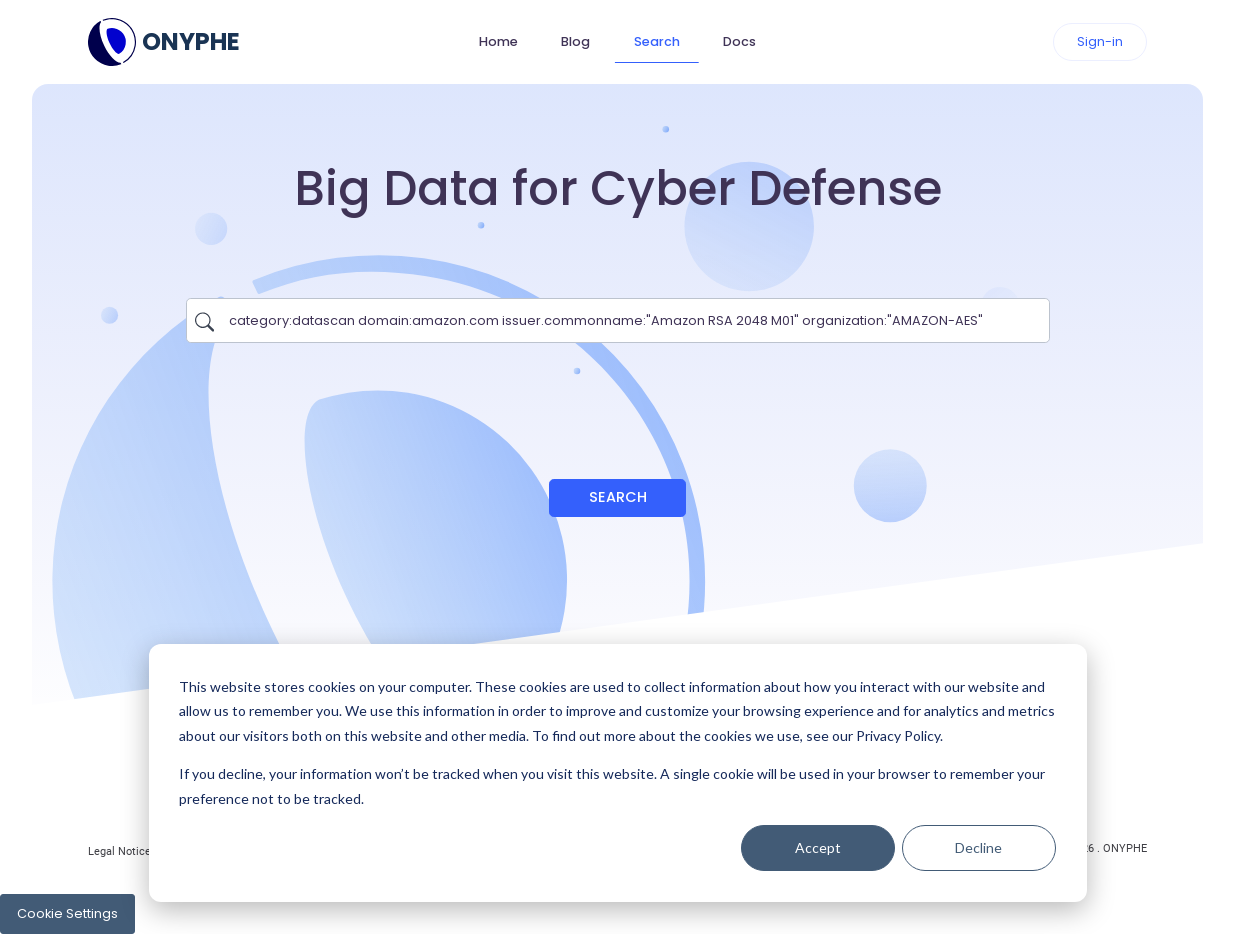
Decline (978, 847)
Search (657, 41)
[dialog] (618, 773)
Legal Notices (122, 851)
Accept (818, 847)
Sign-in (1100, 41)
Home (498, 41)
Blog (575, 41)
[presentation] (618, 401)
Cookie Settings (67, 913)
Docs (739, 41)
